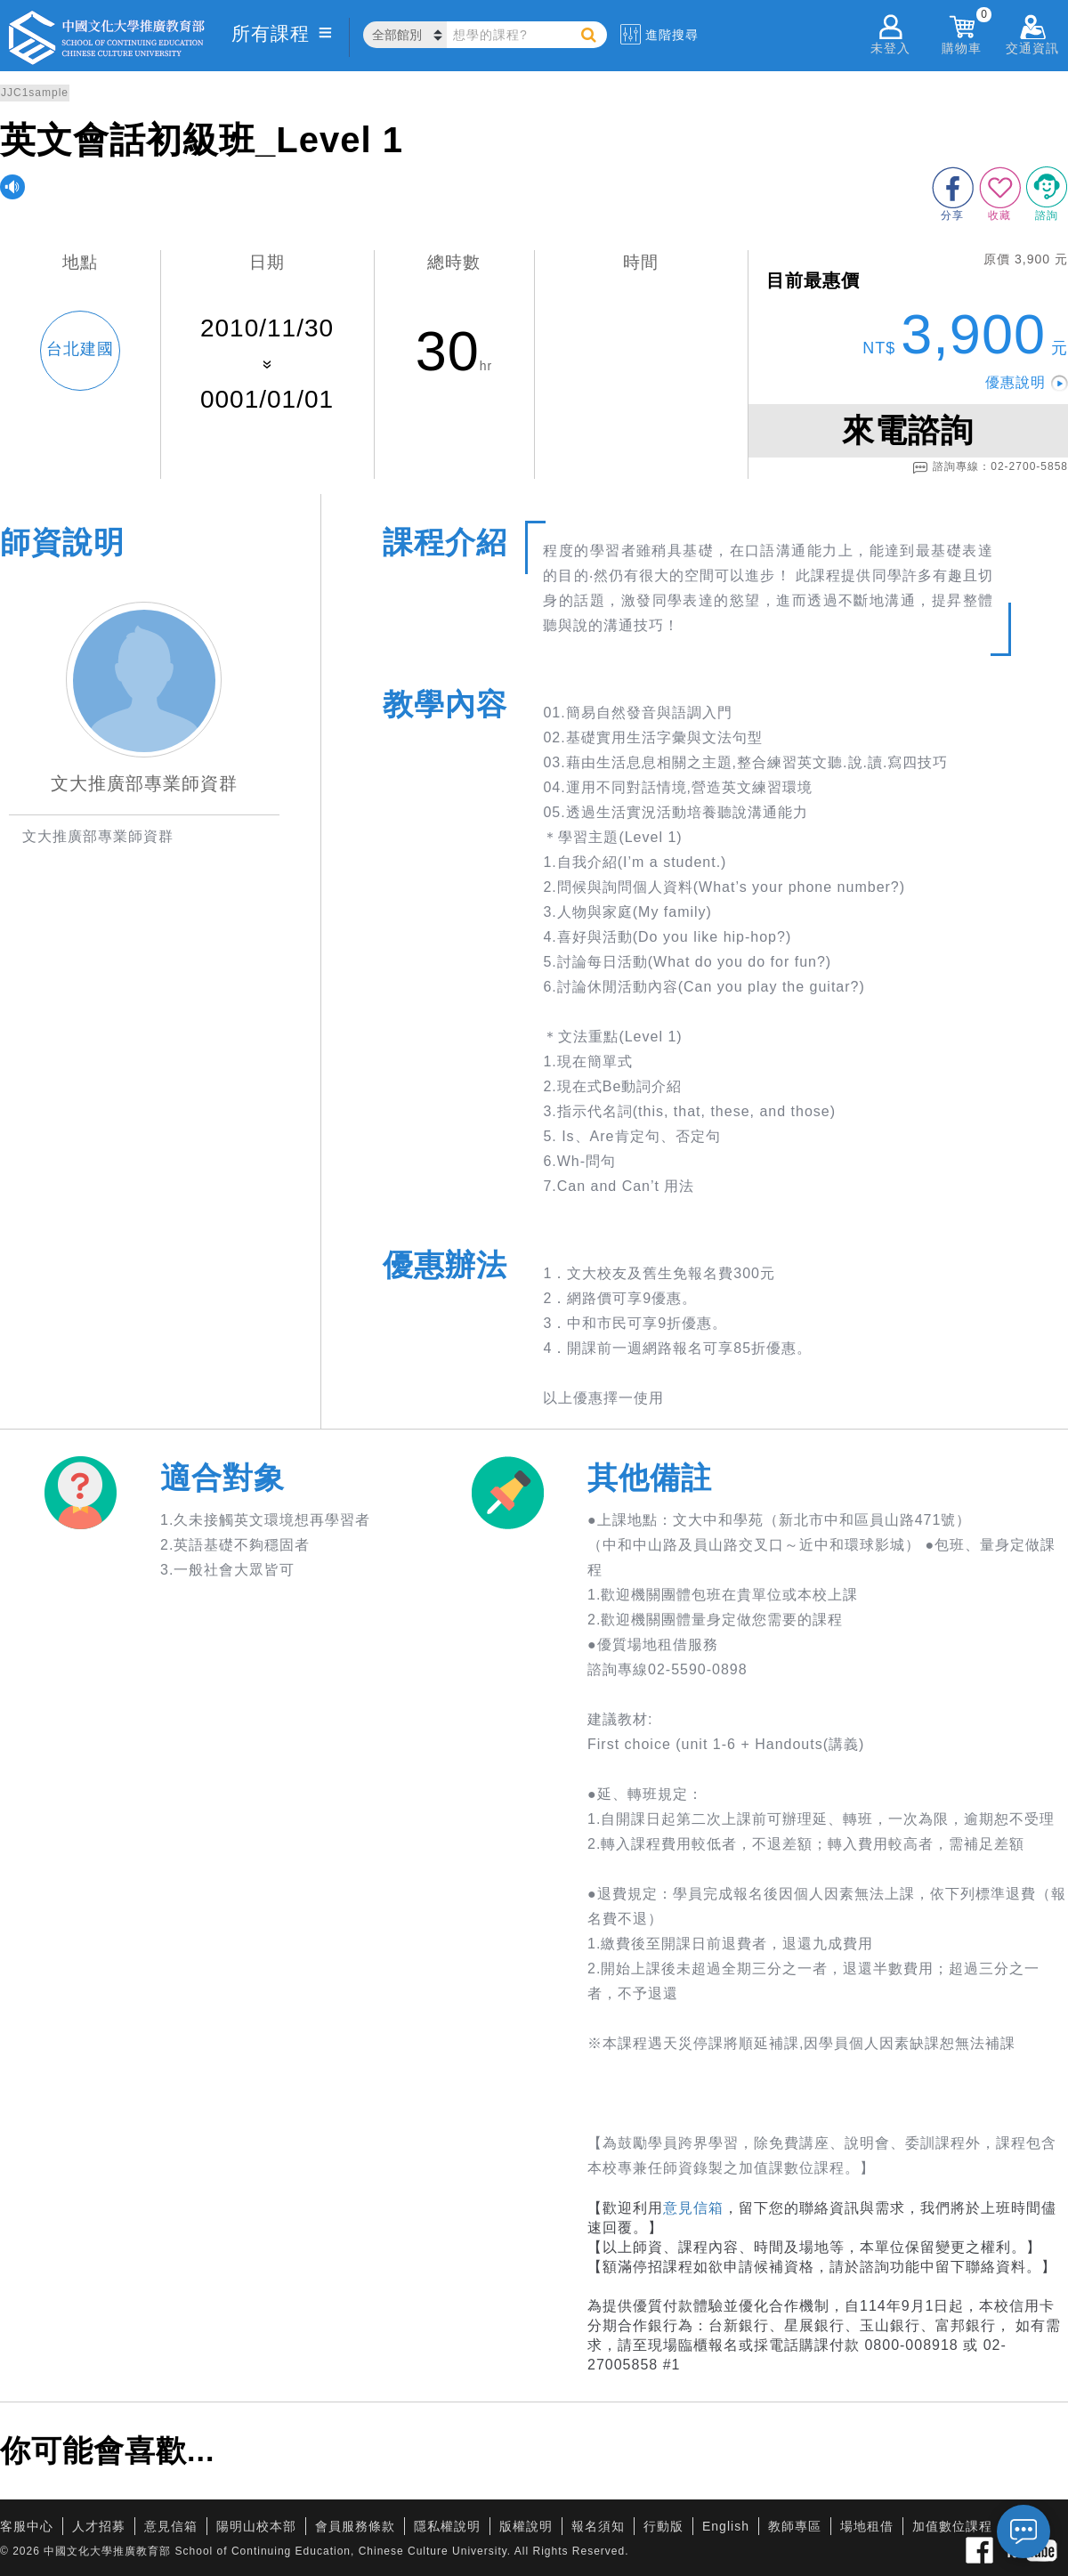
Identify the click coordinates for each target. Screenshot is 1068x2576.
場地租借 (867, 2526)
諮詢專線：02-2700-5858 (990, 467)
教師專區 (794, 2526)
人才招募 (98, 2526)
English (725, 2526)
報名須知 (598, 2526)
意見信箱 (693, 2208)
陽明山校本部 (256, 2526)
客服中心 (26, 2526)
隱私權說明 (447, 2526)
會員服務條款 (355, 2526)
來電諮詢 (908, 430)
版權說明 (526, 2526)
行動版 (663, 2526)
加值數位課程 (952, 2526)
